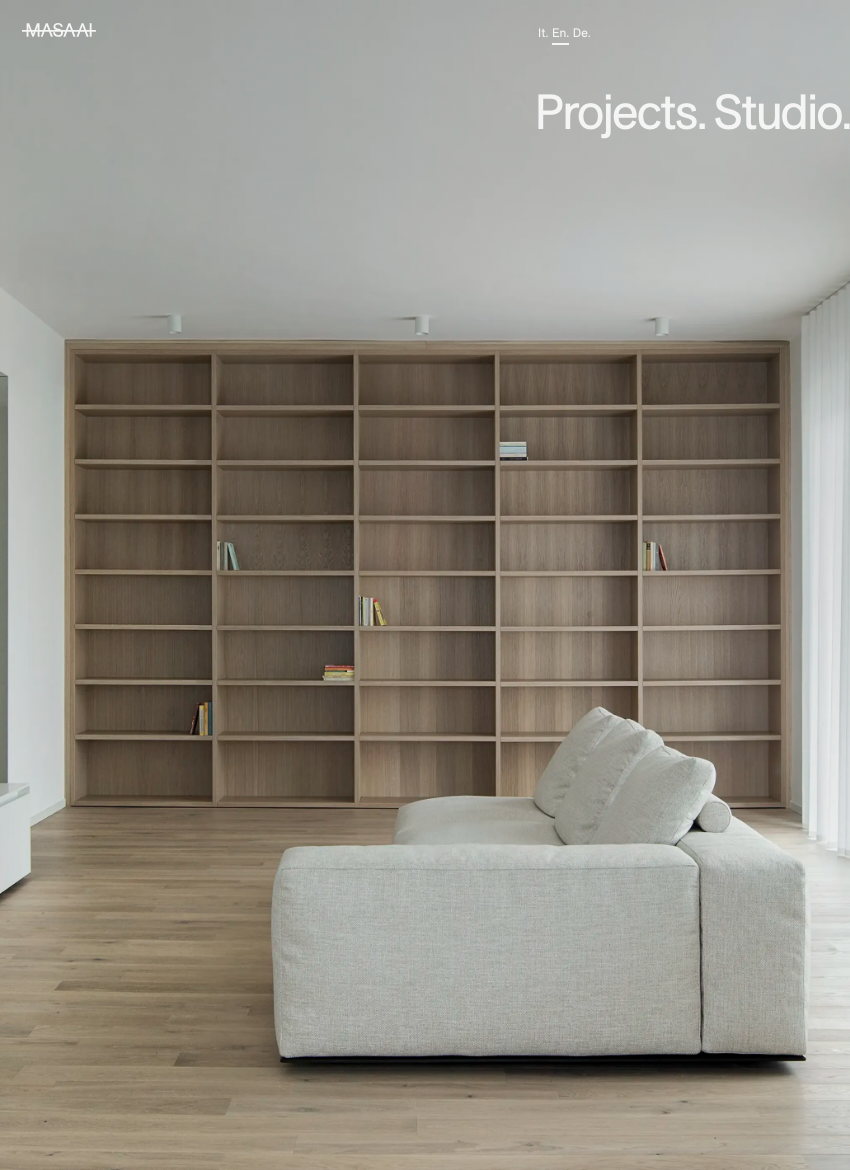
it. (543, 33)
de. (582, 33)
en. (560, 33)
